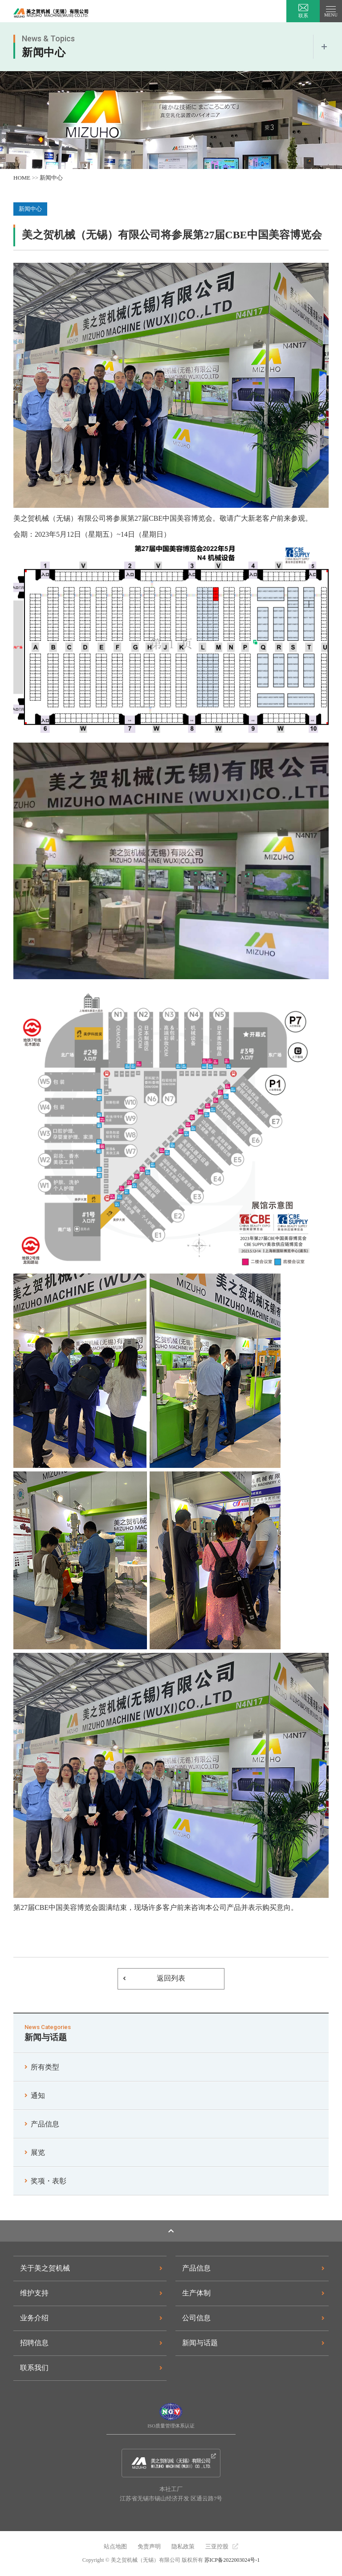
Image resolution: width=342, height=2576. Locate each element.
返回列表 (171, 1978)
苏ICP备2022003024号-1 (232, 2560)
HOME (21, 177)
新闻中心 (51, 177)
